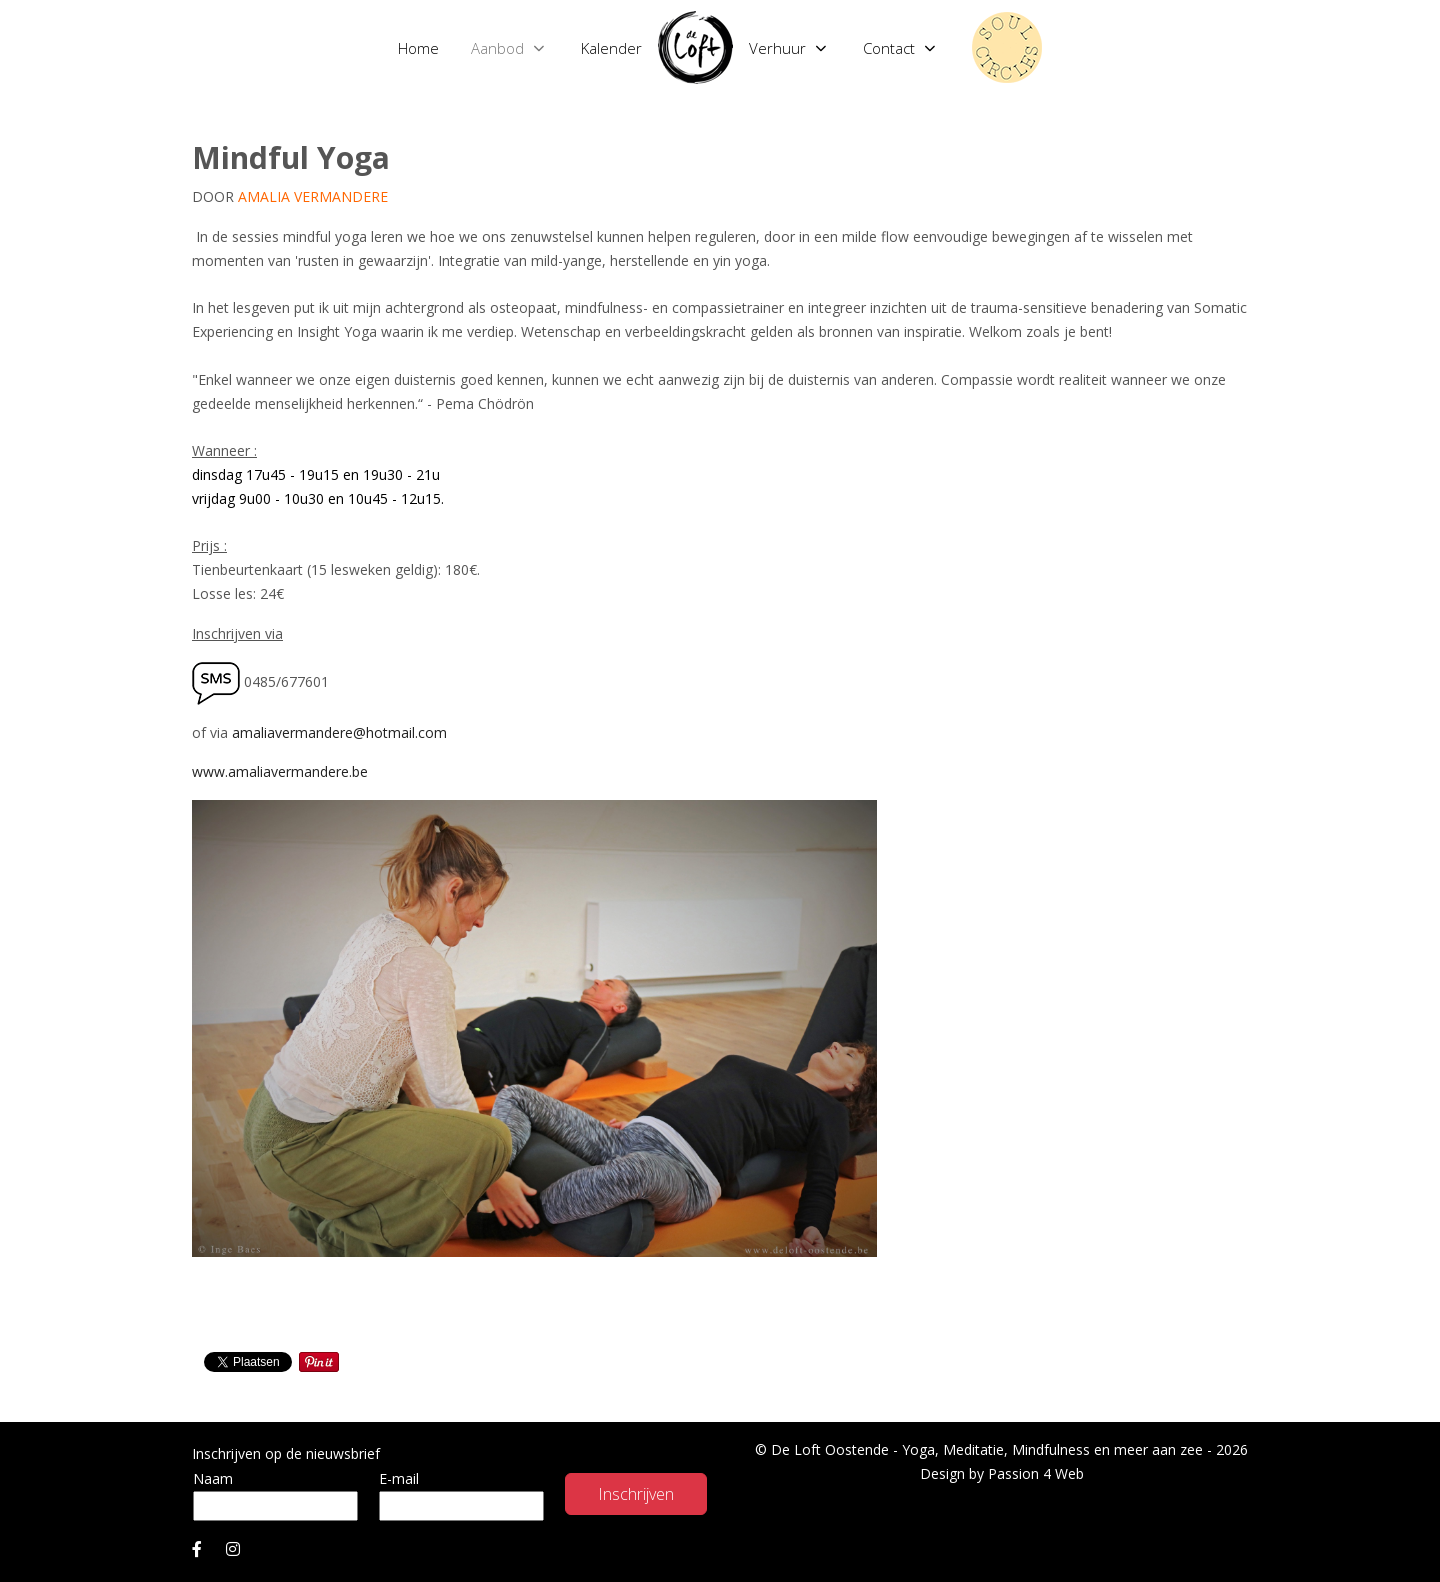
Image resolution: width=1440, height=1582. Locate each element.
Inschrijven (636, 1494)
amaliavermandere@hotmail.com (339, 732)
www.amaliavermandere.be (280, 771)
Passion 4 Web (1036, 1473)
